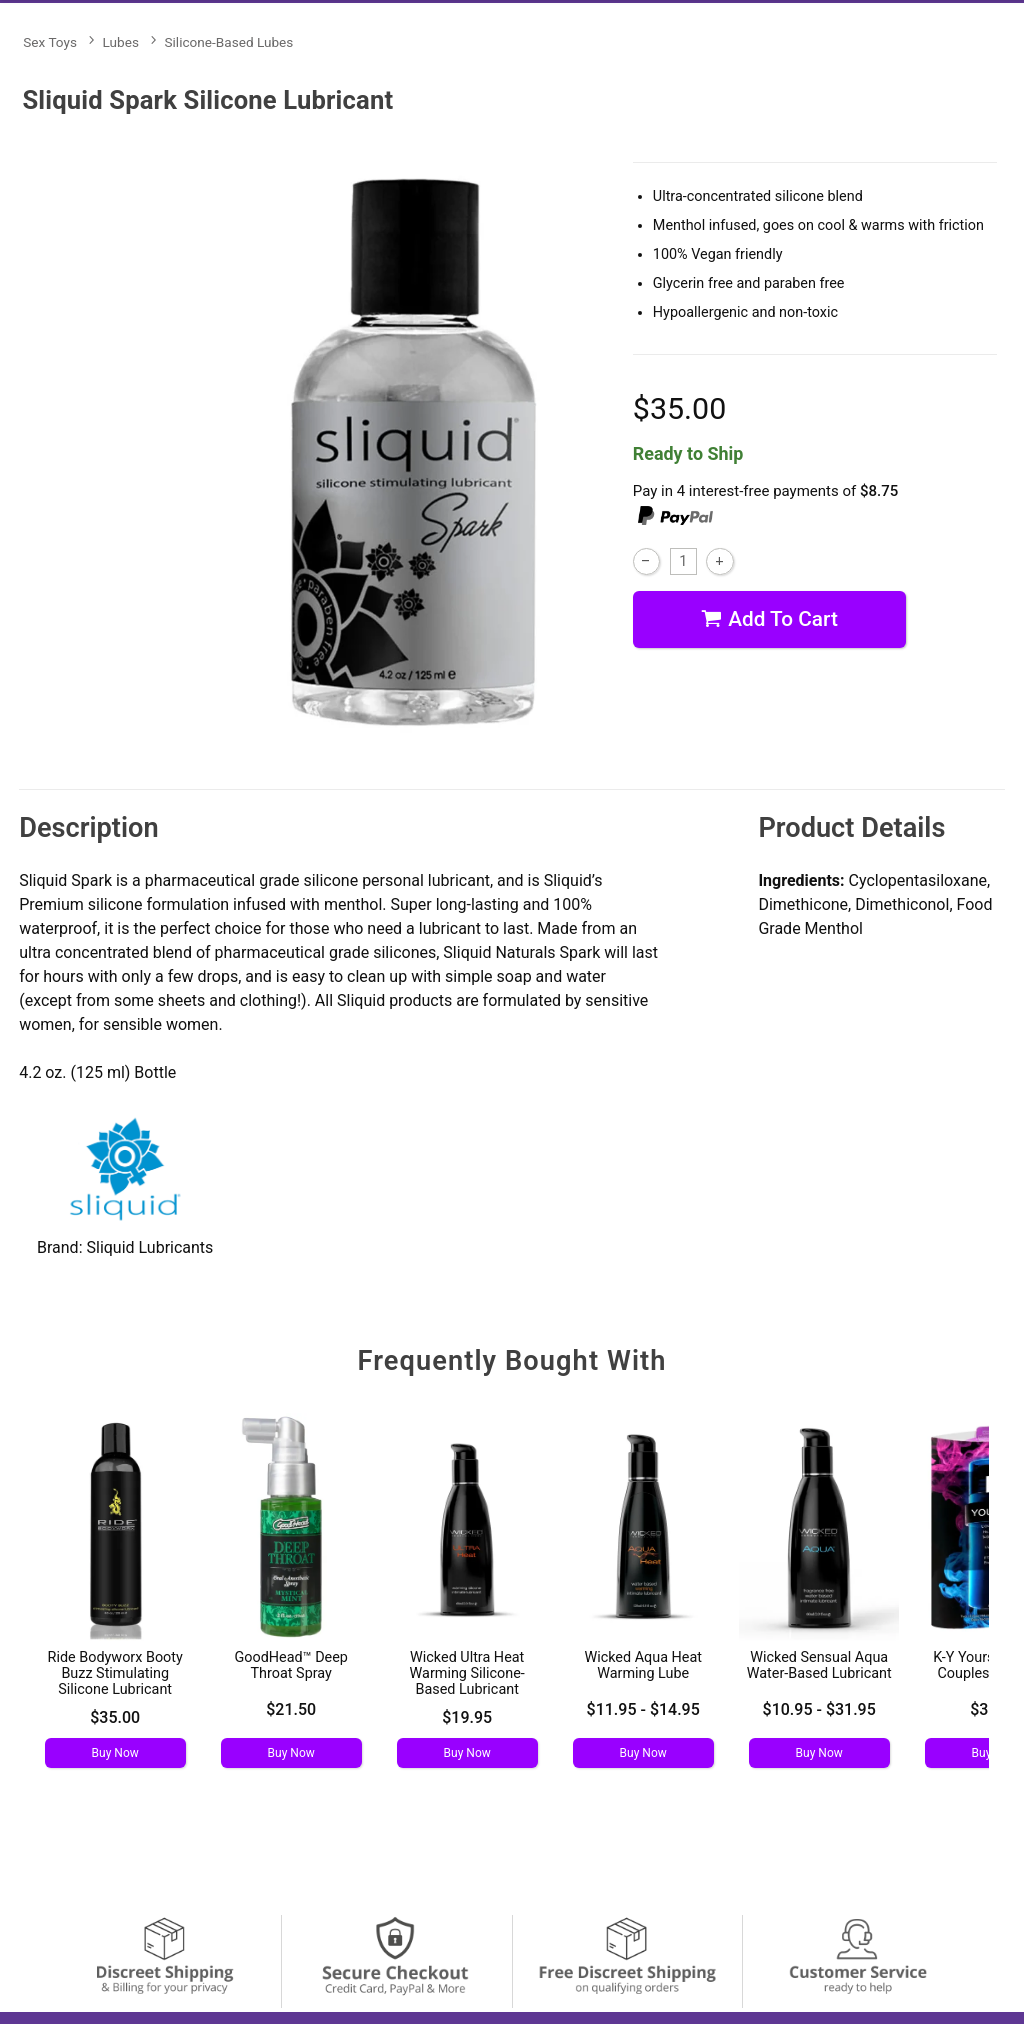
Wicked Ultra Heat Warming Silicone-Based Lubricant (467, 1673)
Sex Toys (50, 42)
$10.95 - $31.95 (819, 1709)
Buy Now (115, 1753)
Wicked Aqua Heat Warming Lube (643, 1665)
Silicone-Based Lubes (228, 42)
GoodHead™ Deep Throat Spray (291, 1665)
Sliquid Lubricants (149, 1247)
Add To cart (769, 620)
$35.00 (115, 1717)
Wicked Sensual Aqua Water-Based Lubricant (819, 1665)
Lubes (121, 42)
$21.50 (291, 1709)
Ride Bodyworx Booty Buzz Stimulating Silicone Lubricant (115, 1673)
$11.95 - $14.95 (643, 1709)
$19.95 (467, 1717)
